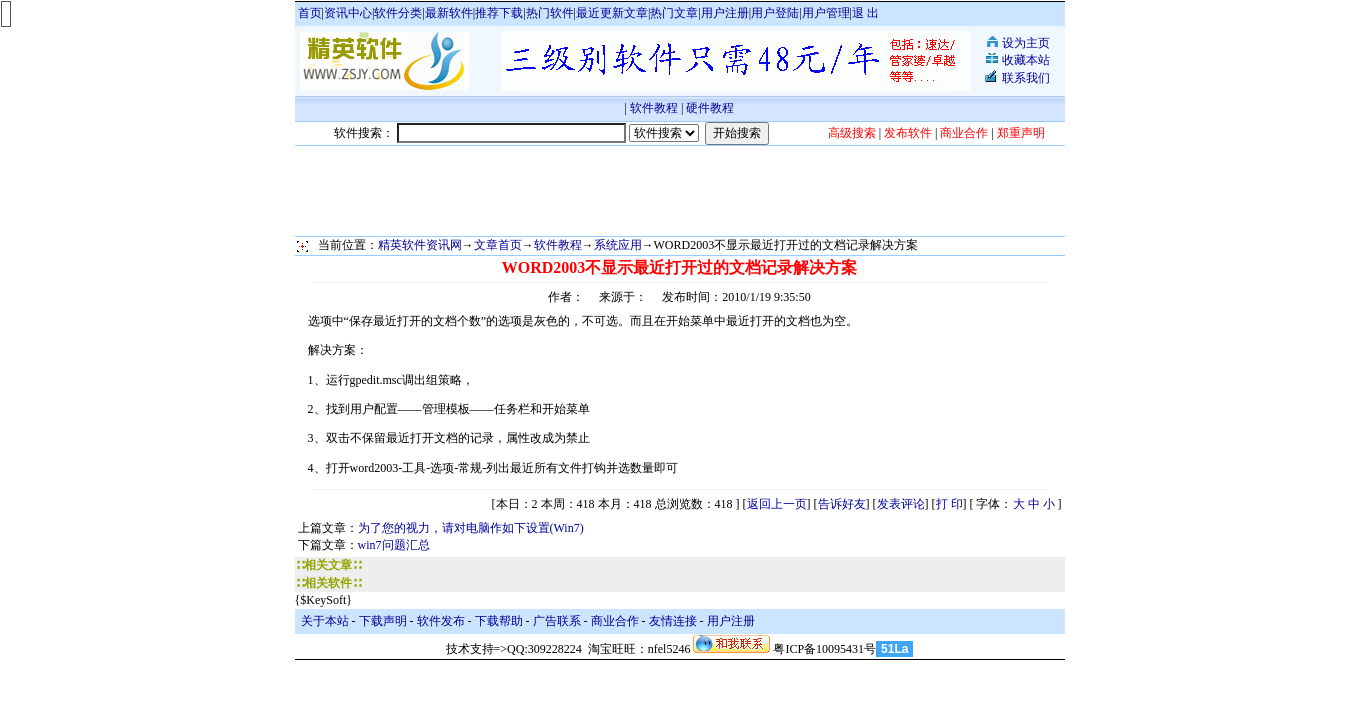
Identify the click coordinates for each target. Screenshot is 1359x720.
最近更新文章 (612, 13)
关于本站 (325, 621)
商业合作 (615, 621)
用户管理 (826, 13)
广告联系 (557, 621)
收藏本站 (1026, 60)
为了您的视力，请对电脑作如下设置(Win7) (471, 528)
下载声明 (383, 621)
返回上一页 (777, 504)
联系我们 (1026, 78)
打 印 (949, 504)
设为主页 (1026, 43)
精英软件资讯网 (420, 245)
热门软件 (550, 13)
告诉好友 (842, 504)
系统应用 (618, 245)
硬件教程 (710, 108)
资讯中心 (348, 13)
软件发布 (441, 621)
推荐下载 (499, 13)
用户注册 (725, 13)
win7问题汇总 (394, 545)
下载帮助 (499, 621)
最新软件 (449, 13)
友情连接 (673, 621)
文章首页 (498, 245)
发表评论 (901, 504)
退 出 (865, 13)
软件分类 (398, 13)
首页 (310, 13)
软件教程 (654, 108)
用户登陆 (775, 13)
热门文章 (674, 13)
